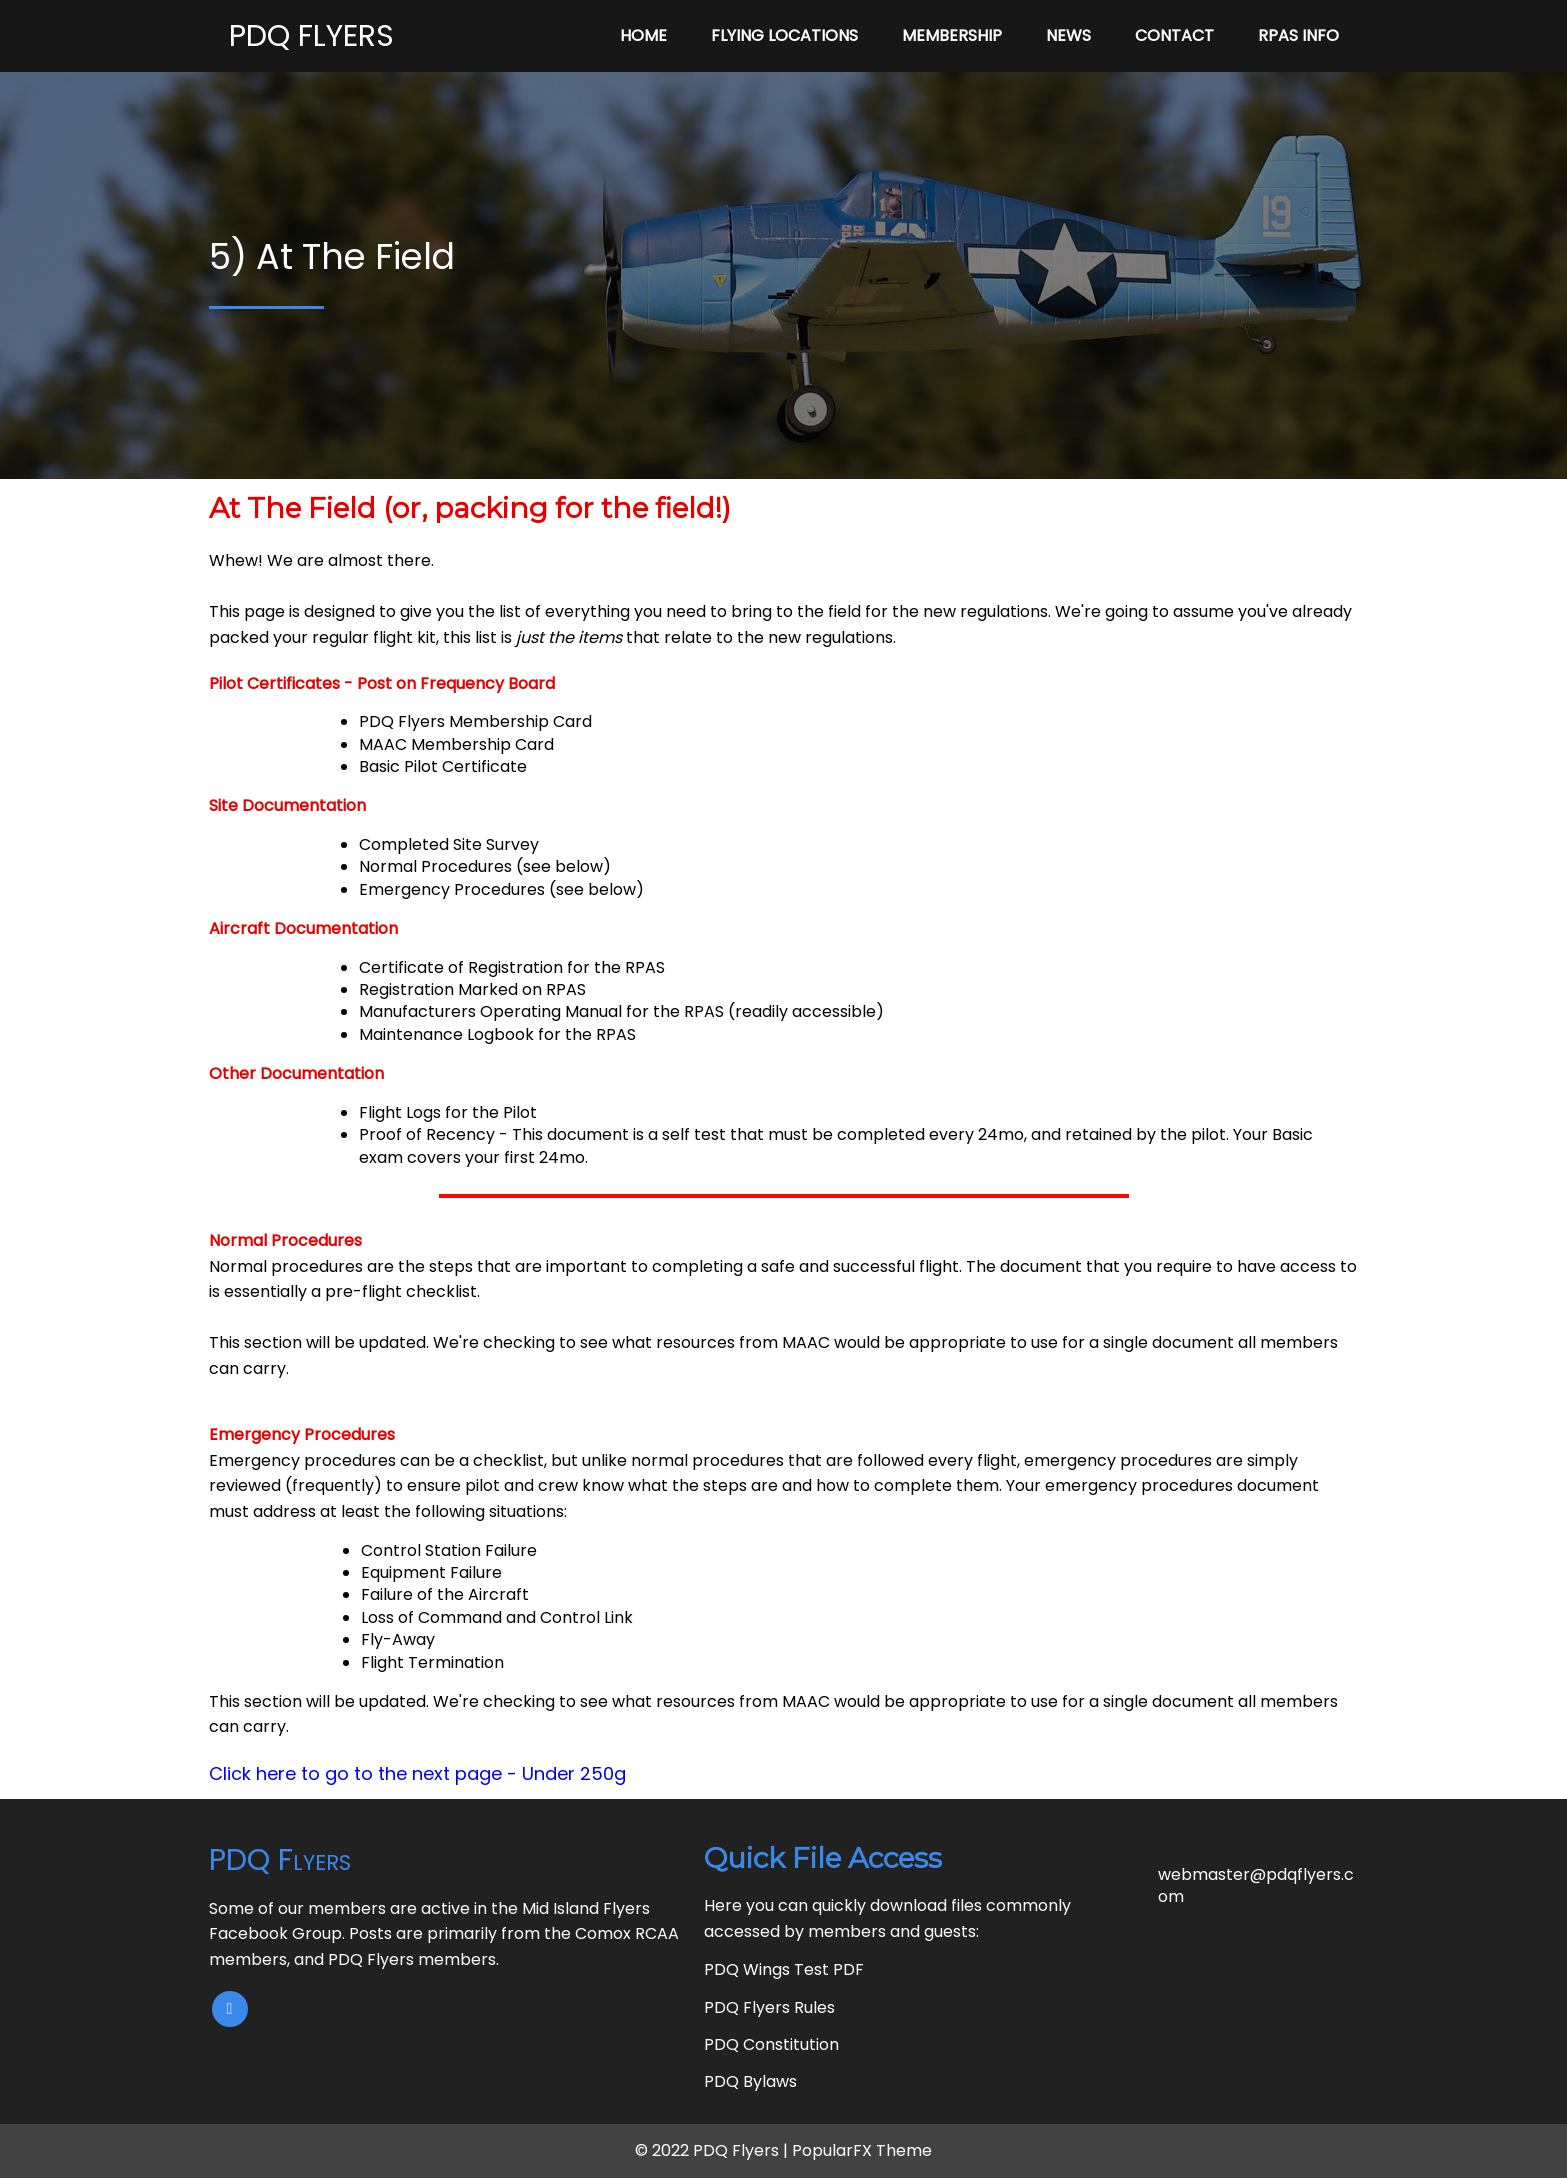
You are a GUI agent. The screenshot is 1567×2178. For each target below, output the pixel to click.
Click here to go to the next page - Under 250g (417, 1773)
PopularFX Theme (862, 2150)
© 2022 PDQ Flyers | (713, 2150)
